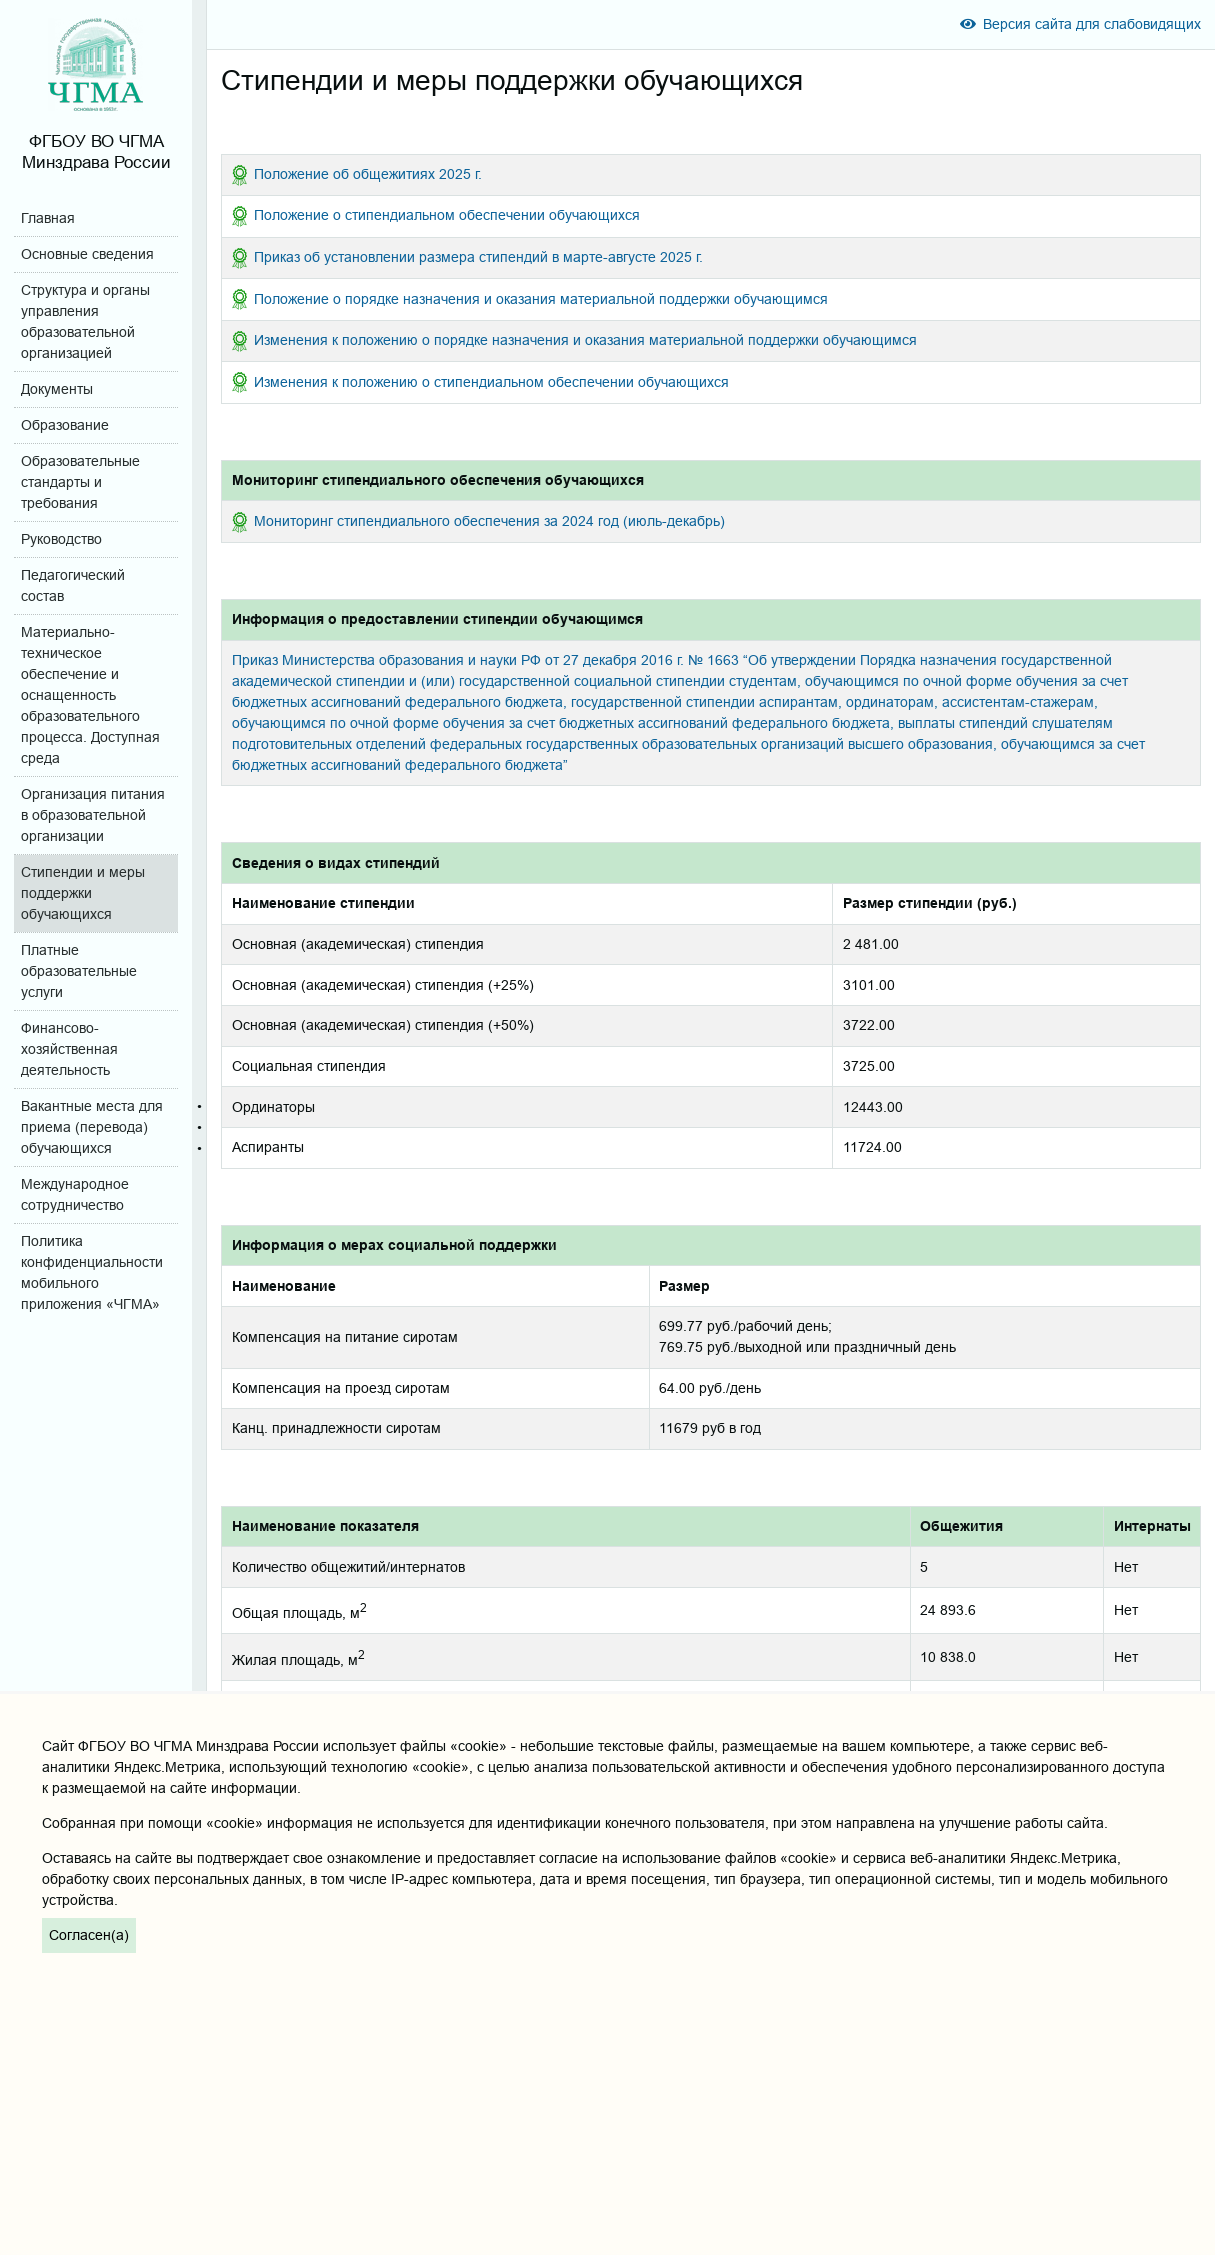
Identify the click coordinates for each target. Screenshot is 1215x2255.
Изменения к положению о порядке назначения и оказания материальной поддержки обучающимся (585, 340)
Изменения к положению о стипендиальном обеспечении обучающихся (491, 382)
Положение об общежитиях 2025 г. (368, 174)
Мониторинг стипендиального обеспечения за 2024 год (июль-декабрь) (489, 521)
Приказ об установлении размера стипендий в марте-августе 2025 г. (478, 257)
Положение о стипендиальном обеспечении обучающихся (447, 215)
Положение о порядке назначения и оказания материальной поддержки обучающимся (541, 299)
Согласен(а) (89, 1935)
